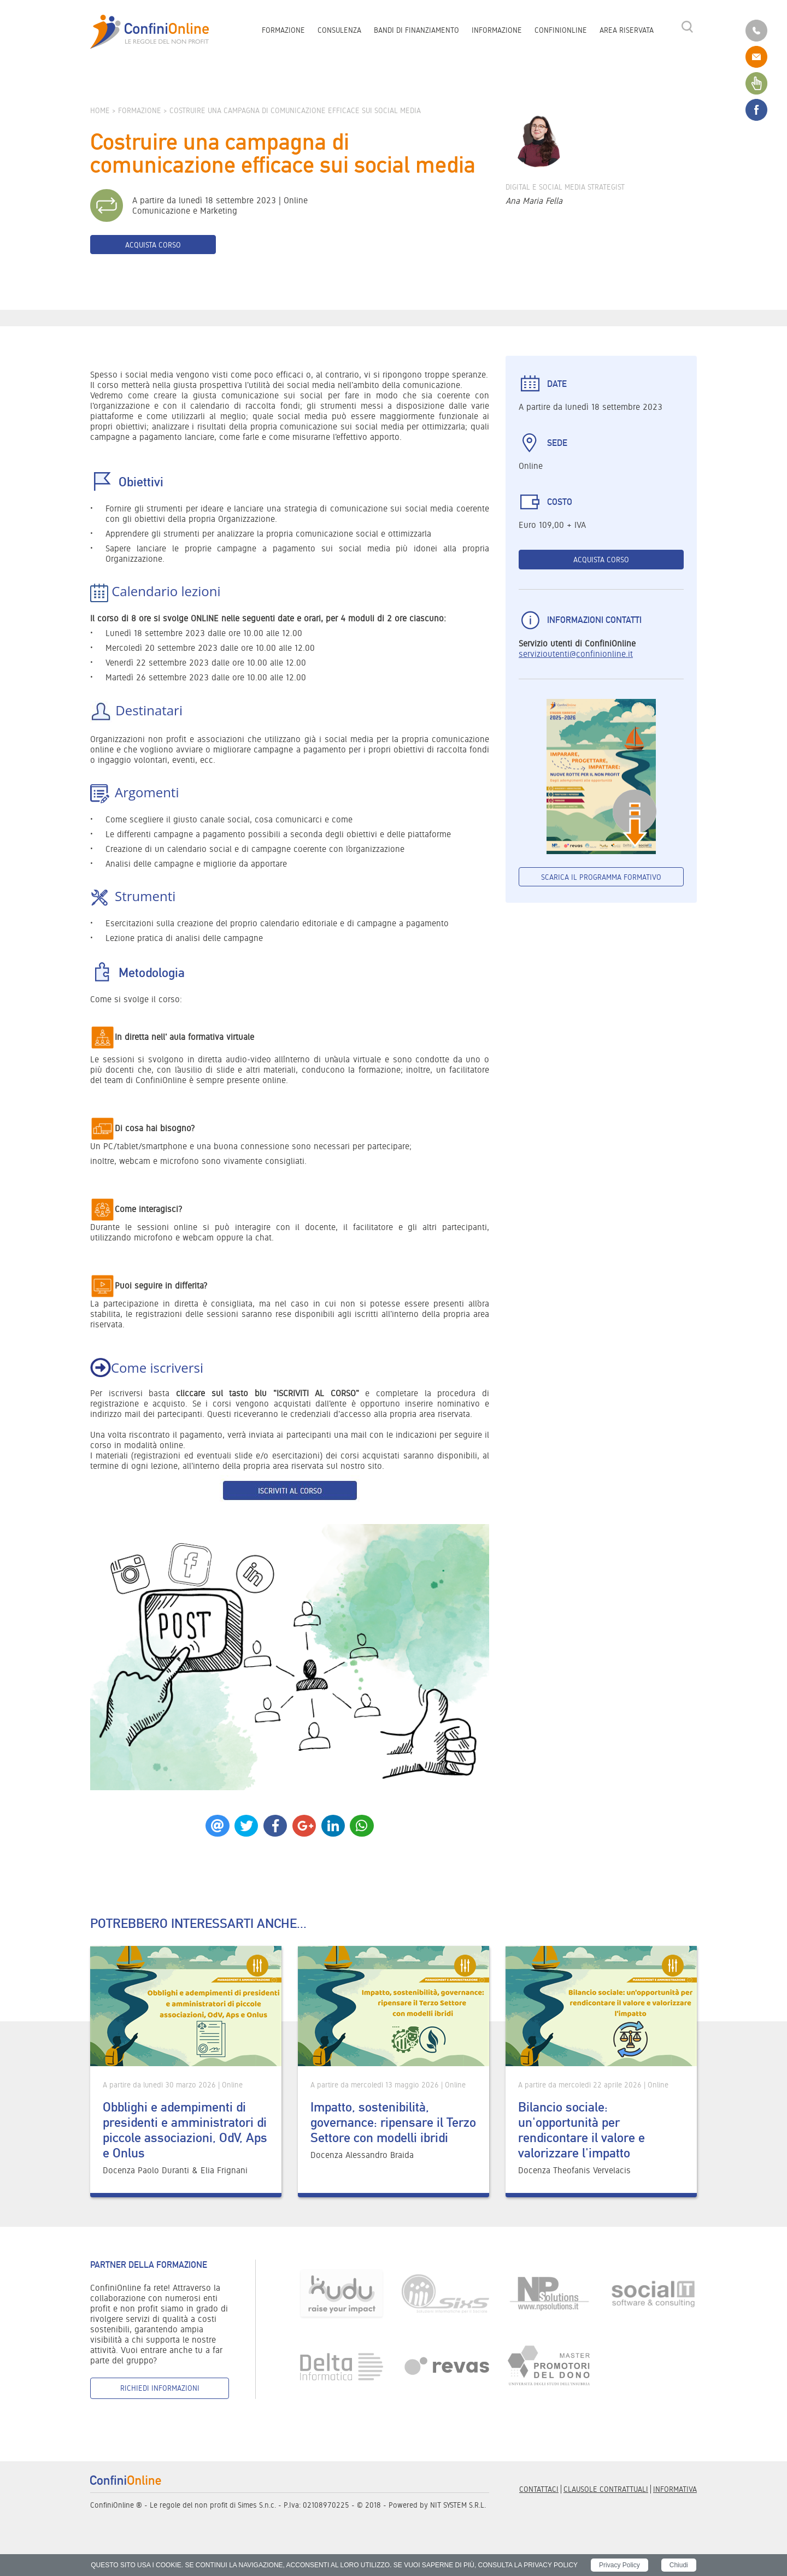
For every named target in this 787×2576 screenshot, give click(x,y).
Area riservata (627, 30)
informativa (675, 2489)
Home (100, 110)
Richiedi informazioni (159, 2388)
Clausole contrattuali (605, 2489)
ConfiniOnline (561, 30)
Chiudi (678, 2565)
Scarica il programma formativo (601, 877)
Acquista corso (153, 244)
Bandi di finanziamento (416, 30)
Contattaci (539, 2489)
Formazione (283, 30)
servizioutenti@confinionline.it (576, 654)
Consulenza (339, 30)
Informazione (497, 30)
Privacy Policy (619, 2565)
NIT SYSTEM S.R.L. (458, 2505)
